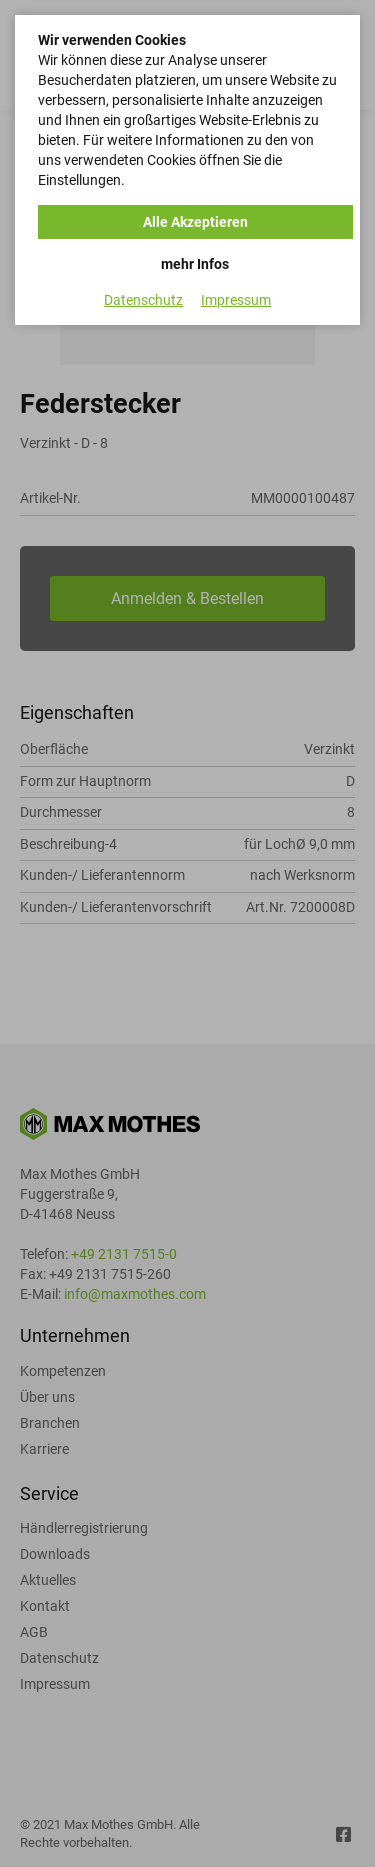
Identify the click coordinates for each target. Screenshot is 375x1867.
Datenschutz (143, 300)
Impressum (236, 300)
